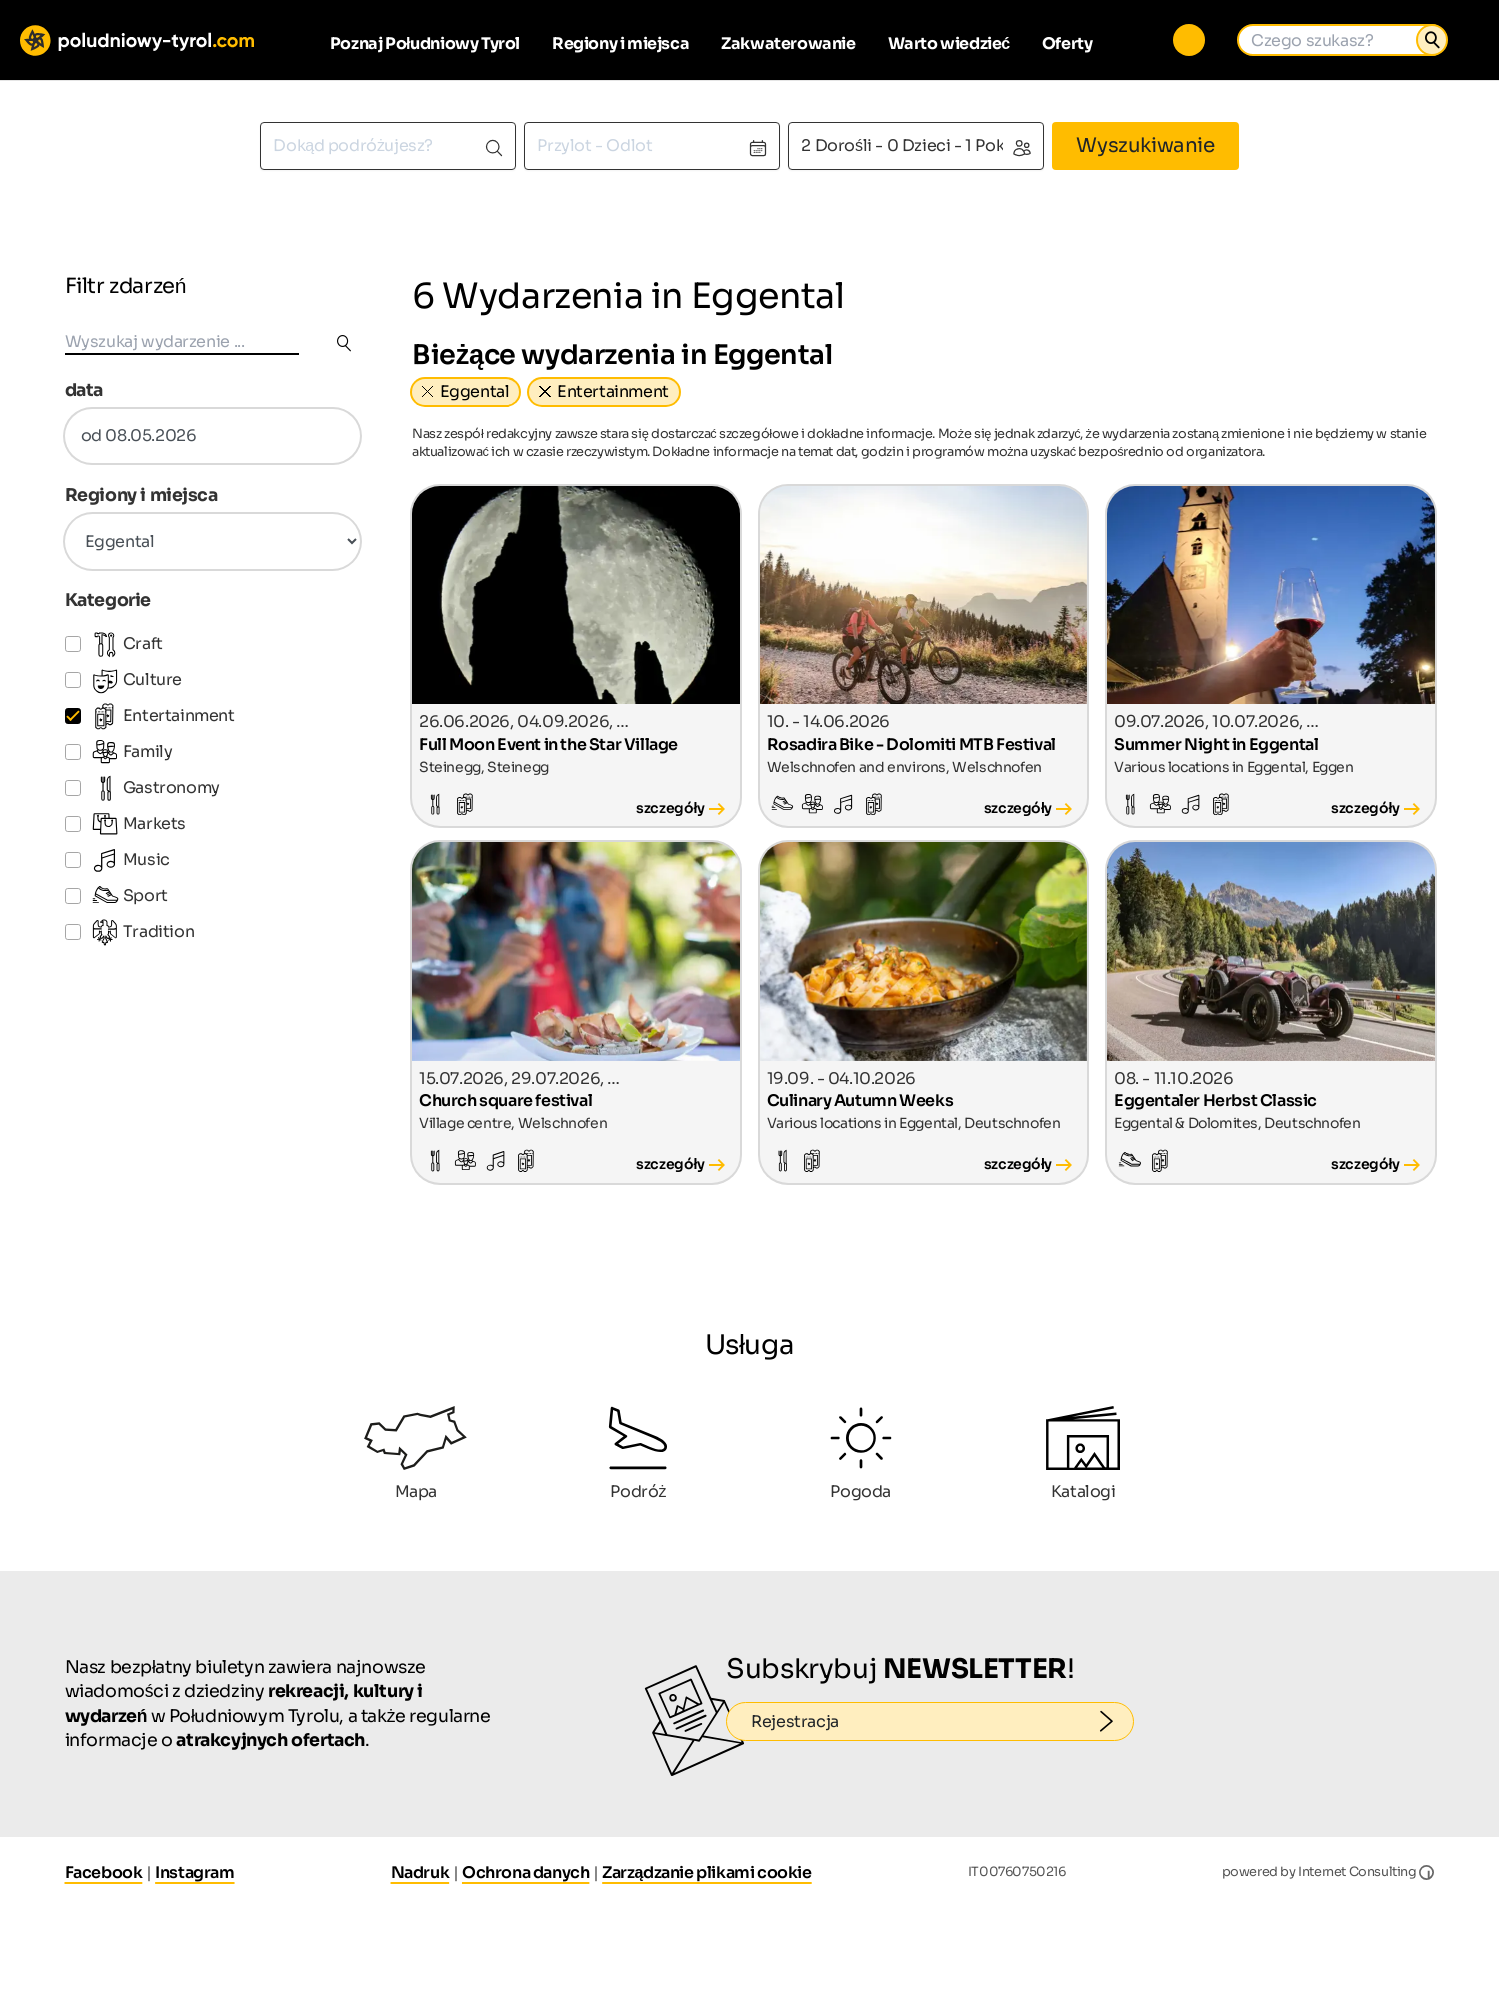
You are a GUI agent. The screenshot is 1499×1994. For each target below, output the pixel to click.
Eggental (475, 391)
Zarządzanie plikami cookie (707, 1872)
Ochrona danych (525, 1872)
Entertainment (613, 391)
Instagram (194, 1872)
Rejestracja (942, 1722)
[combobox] (388, 146)
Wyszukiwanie (1145, 145)
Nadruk (420, 1872)
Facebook (104, 1872)
